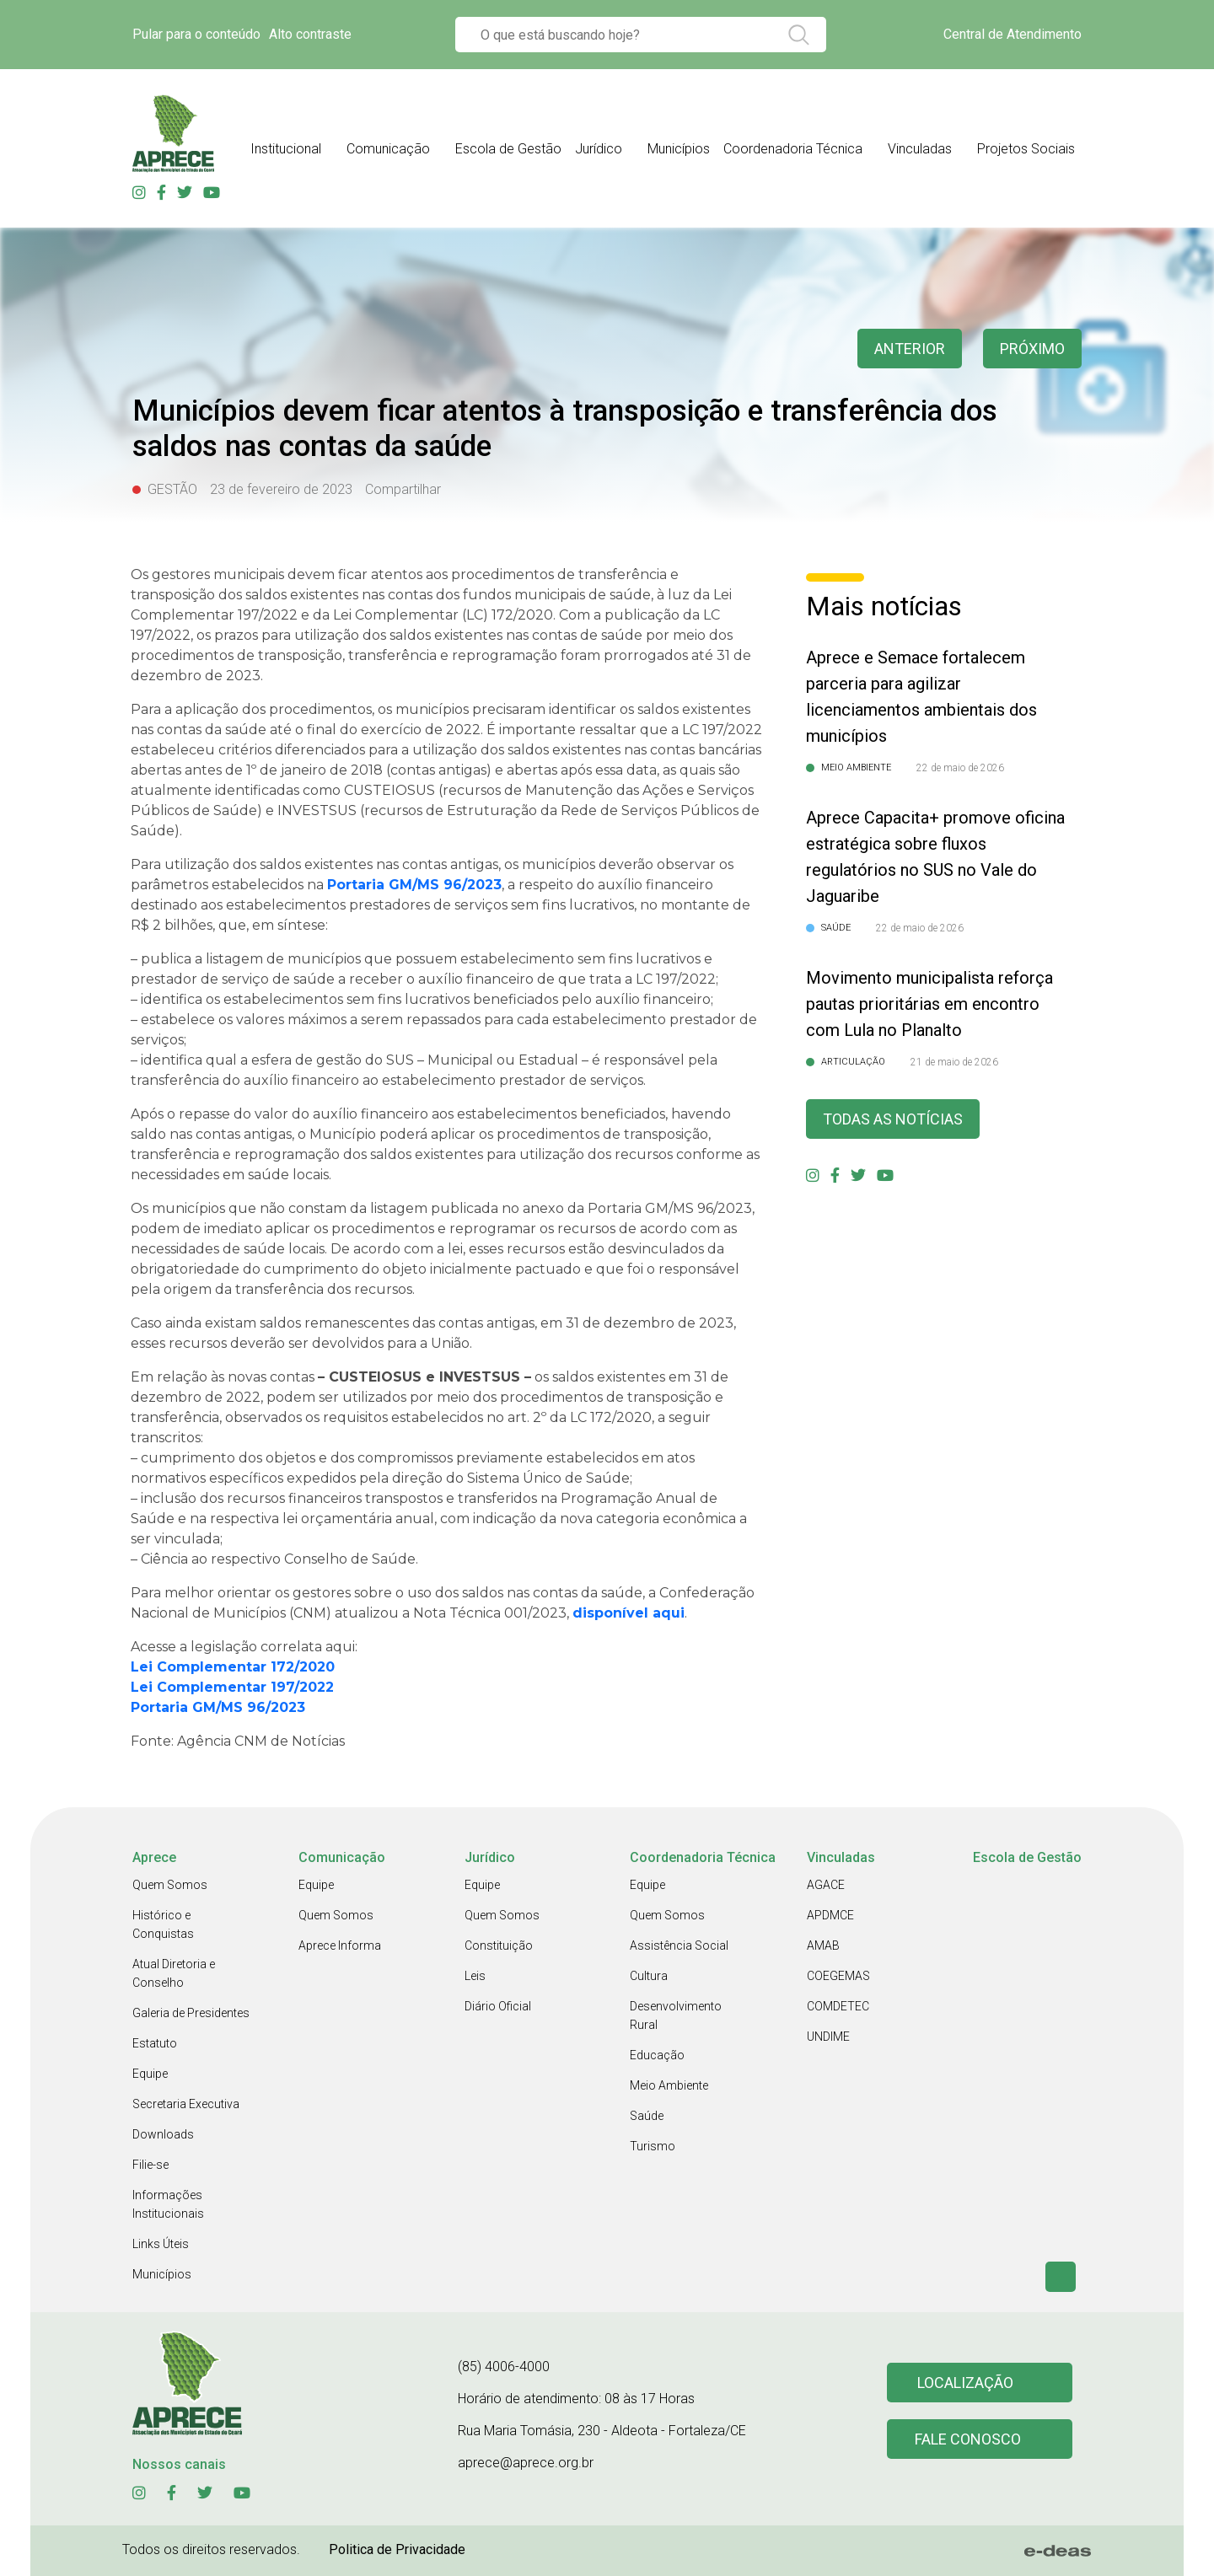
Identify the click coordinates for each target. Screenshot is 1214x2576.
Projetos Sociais (1026, 149)
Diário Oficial (498, 2006)
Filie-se (150, 2164)
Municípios (678, 149)
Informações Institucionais (168, 2204)
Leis (475, 1976)
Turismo (652, 2146)
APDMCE (830, 1915)
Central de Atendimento (1012, 34)
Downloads (163, 2134)
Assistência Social (679, 1945)
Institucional (285, 149)
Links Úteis (160, 2244)
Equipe (150, 2073)
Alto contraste (310, 34)
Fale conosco (968, 2439)
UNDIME (828, 2036)
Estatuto (154, 2043)
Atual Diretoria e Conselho (173, 1973)
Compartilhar (403, 489)
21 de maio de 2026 (954, 1062)
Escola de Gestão (508, 149)
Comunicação (388, 149)
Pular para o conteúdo (196, 34)
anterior (909, 348)
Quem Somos (169, 1885)
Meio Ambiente (669, 2085)
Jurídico (598, 149)
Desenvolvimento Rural (676, 2015)
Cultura (649, 1976)
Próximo (1032, 348)
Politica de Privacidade (397, 2549)
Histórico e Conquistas (163, 1924)
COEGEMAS (838, 1976)
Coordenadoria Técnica (792, 149)
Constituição (499, 1945)
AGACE (826, 1885)
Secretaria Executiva (185, 2104)
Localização (965, 2382)
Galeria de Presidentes (191, 2013)
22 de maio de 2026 (960, 768)
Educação (657, 2055)
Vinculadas (920, 149)
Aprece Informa (339, 1945)
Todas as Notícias (893, 1119)
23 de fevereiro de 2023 (281, 489)
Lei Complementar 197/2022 (234, 1687)
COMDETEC (838, 2006)
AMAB (823, 1945)
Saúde (646, 2116)
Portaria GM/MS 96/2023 (220, 1707)
